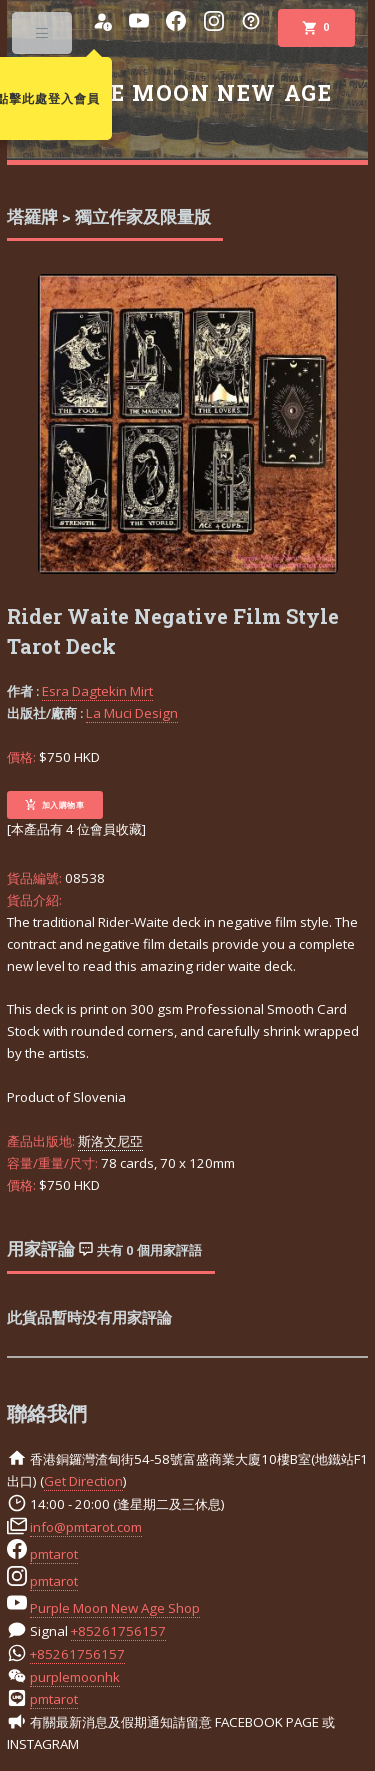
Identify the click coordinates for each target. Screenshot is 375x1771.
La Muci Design (132, 713)
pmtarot (54, 1554)
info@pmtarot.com (86, 1527)
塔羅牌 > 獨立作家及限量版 (109, 217)
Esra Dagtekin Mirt (97, 691)
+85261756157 (118, 1631)
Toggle (43, 37)
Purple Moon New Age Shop (115, 1608)
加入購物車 (55, 805)
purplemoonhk (75, 1677)
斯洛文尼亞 (110, 1141)
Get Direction (83, 1481)
